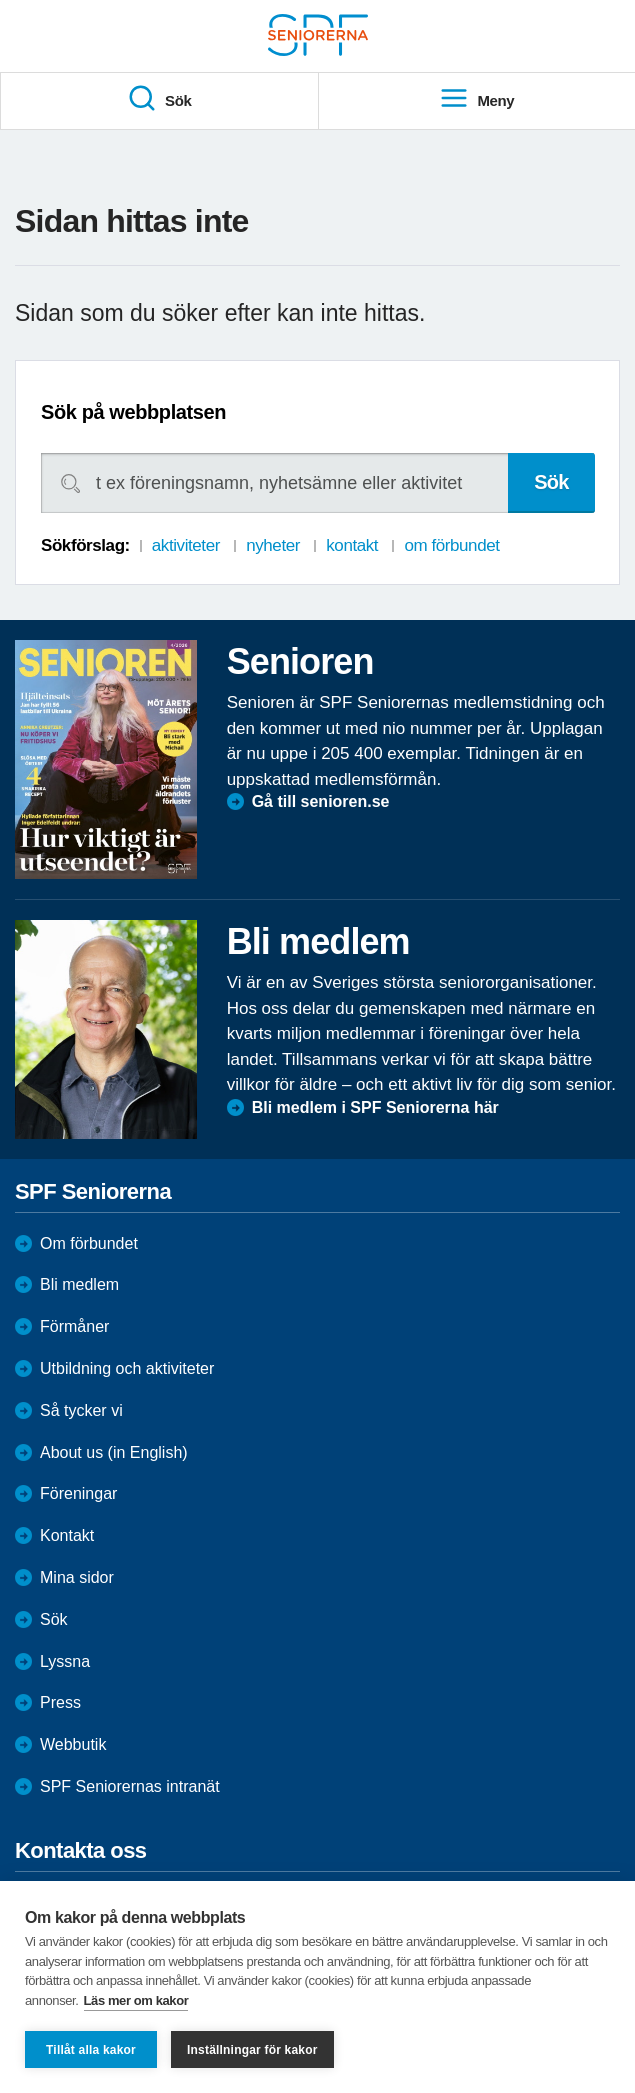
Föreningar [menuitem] (78, 1493)
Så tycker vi (81, 1410)
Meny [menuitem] (476, 99)
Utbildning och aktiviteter (127, 1368)
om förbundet (451, 545)
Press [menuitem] (60, 1702)
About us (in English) (114, 1452)
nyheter (273, 545)
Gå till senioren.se (321, 801)
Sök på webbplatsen (133, 412)
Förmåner (74, 1326)
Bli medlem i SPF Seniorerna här (375, 1107)
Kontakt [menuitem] (67, 1535)
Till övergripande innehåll (0, 0)
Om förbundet (89, 1243)
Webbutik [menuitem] (73, 1744)
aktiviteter (186, 545)
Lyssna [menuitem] (65, 1661)
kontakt (352, 545)
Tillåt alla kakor (91, 2050)
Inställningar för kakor (252, 2050)
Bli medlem (79, 1284)
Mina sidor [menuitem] (77, 1577)
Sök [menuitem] (159, 99)
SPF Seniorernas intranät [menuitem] (130, 1786)
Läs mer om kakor (136, 2000)
